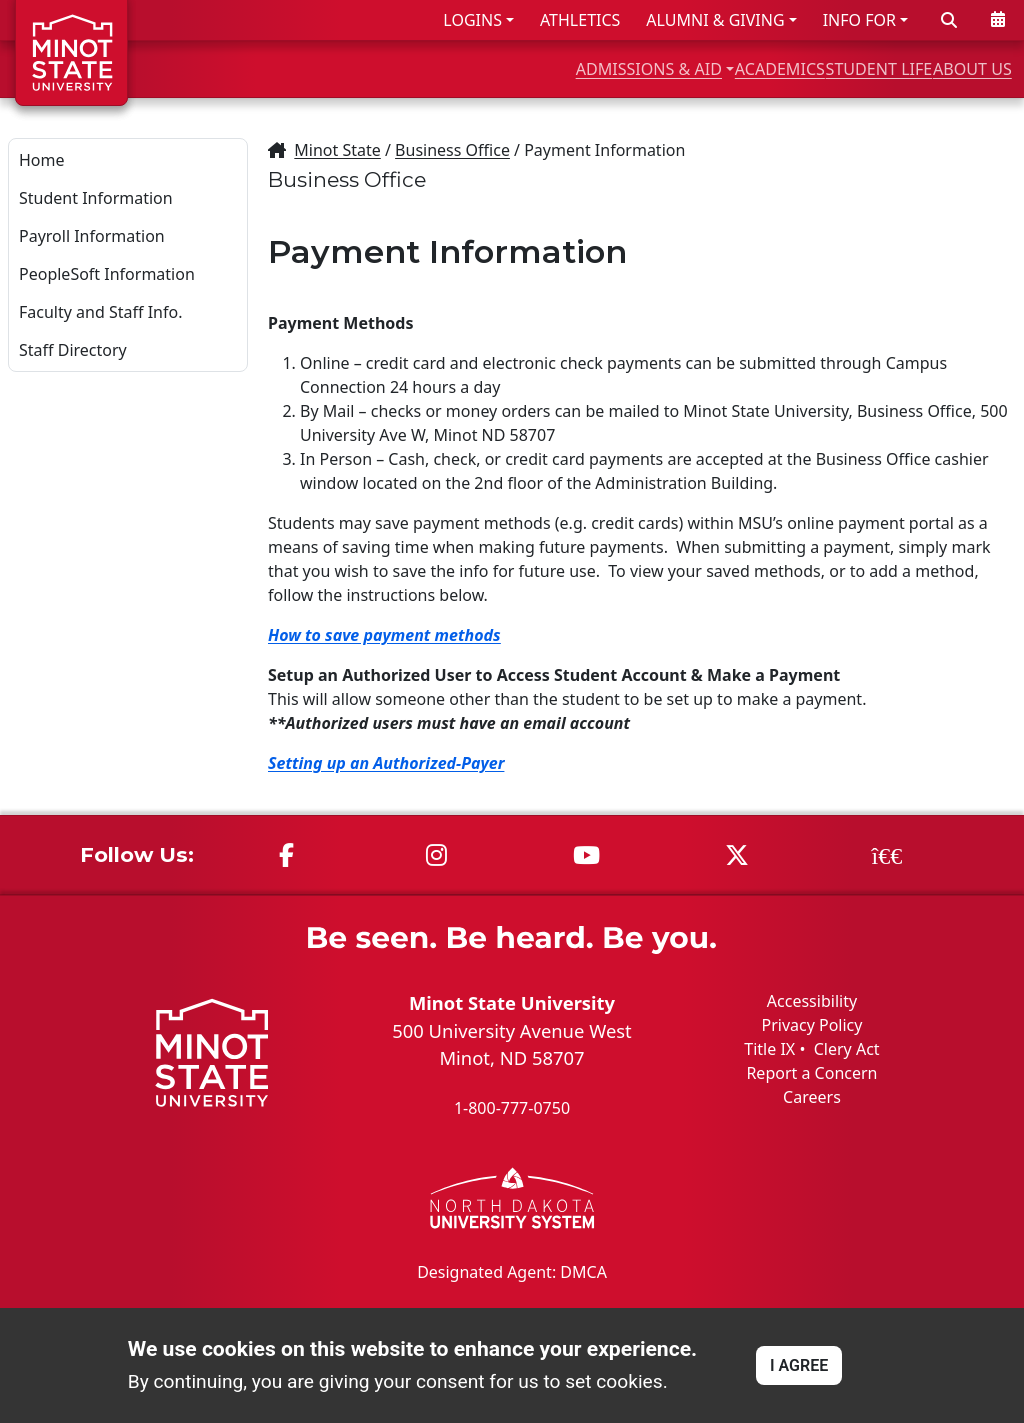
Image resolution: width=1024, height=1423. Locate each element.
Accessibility (812, 1001)
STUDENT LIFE (816, 68)
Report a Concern (811, 1073)
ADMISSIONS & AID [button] (487, 68)
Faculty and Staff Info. (100, 312)
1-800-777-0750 (512, 1108)
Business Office (452, 150)
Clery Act (847, 1049)
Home (42, 160)
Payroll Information (92, 236)
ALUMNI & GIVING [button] (715, 20)
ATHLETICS (580, 20)
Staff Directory (73, 350)
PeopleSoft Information (107, 274)
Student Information (96, 198)
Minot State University (512, 1002)
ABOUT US (955, 68)
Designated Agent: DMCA (512, 1271)
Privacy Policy (811, 1025)
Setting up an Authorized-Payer (386, 763)
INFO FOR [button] (859, 20)
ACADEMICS (671, 68)
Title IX (769, 1049)
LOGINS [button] (472, 20)
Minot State (337, 150)
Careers (812, 1097)
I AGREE (799, 1365)
